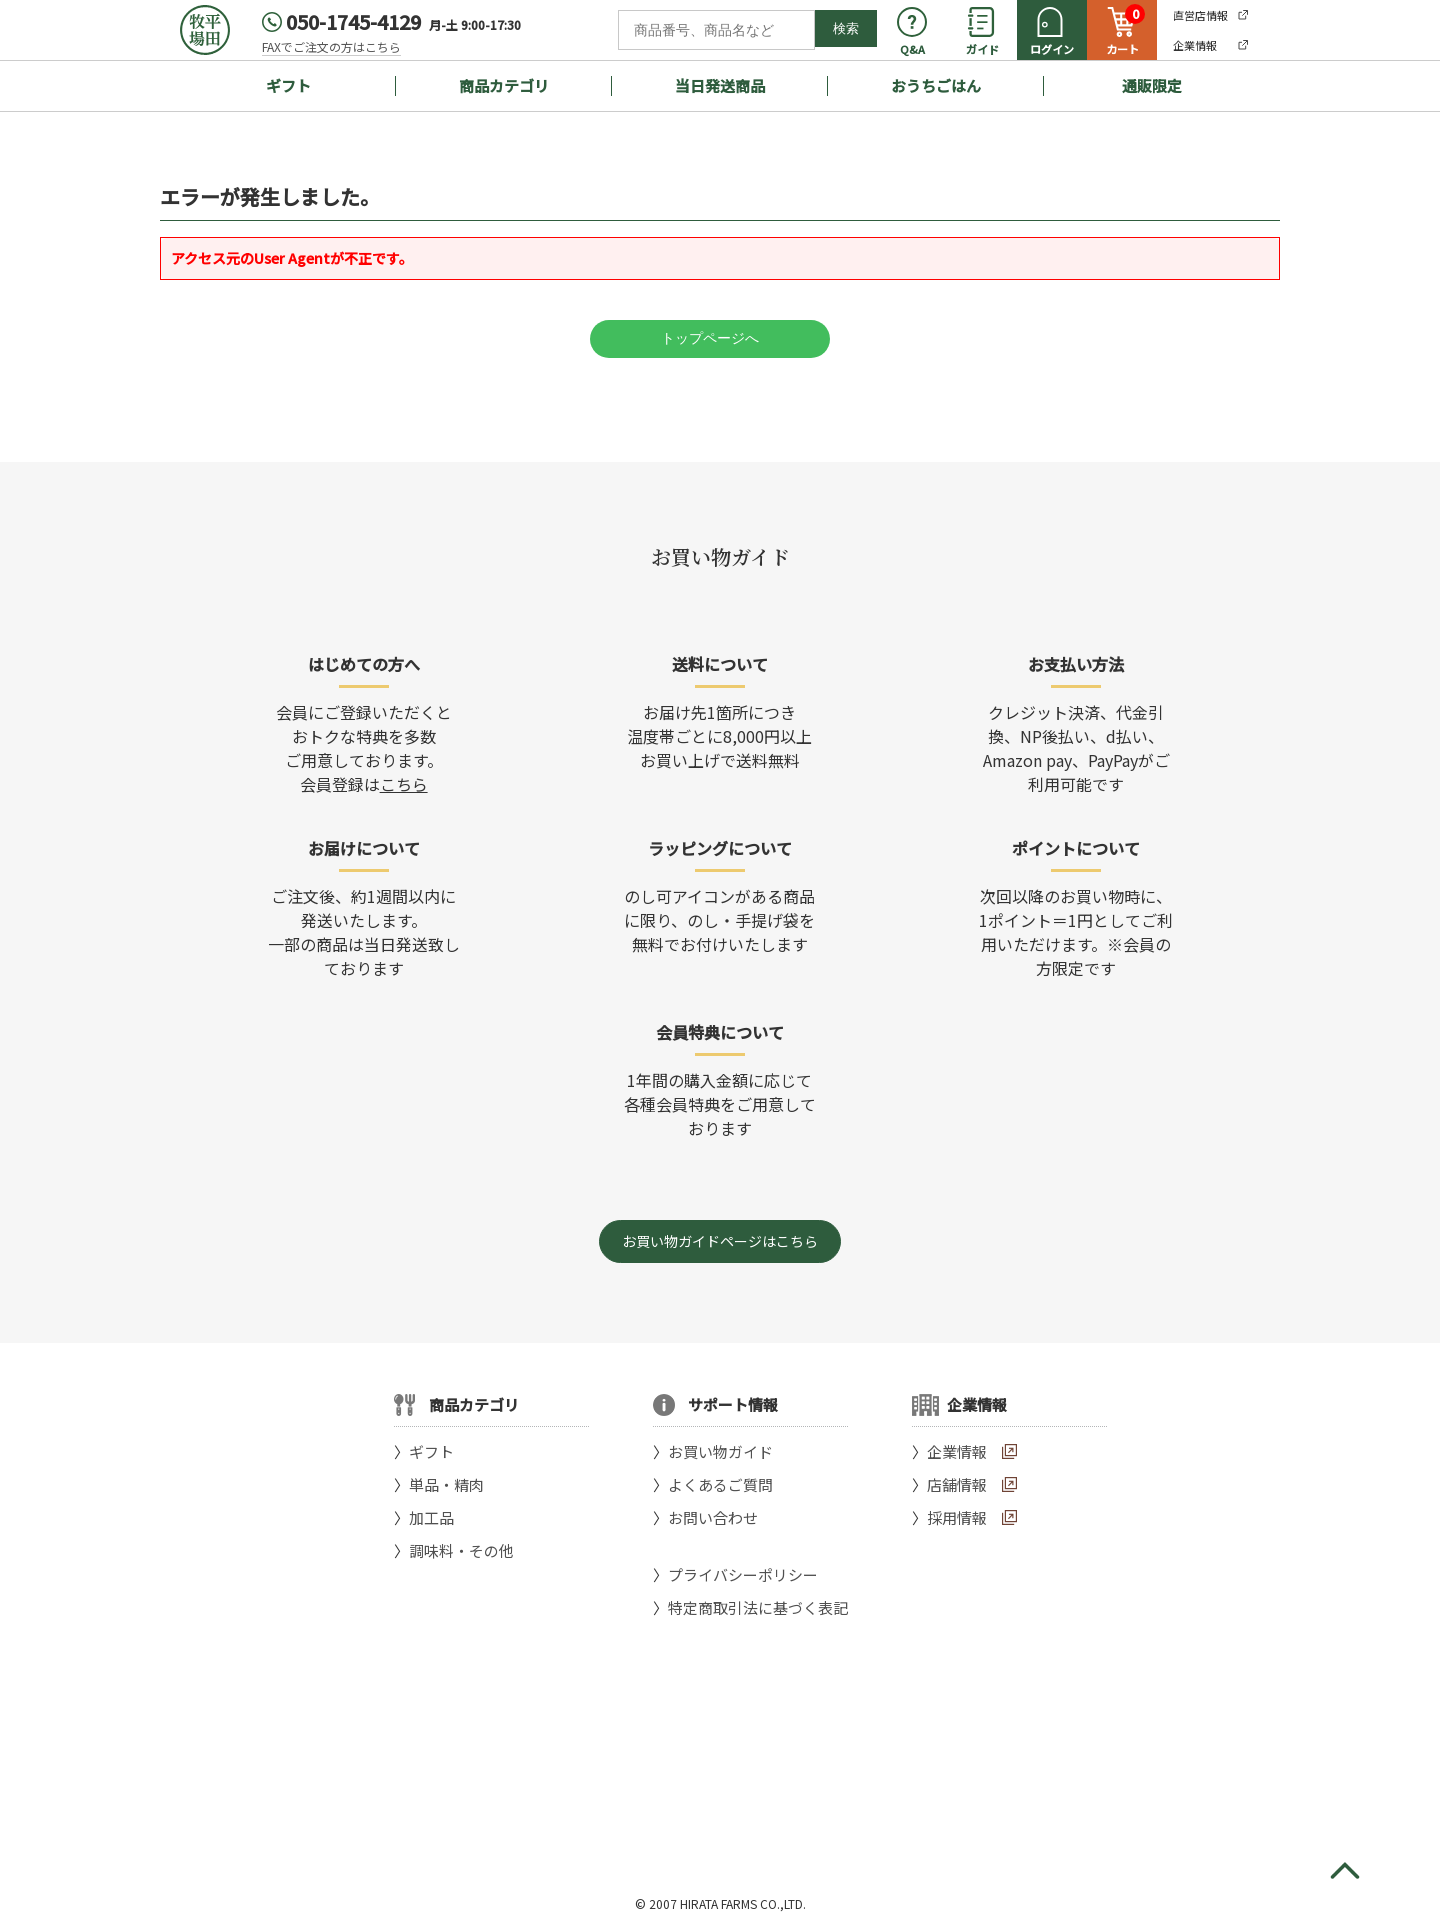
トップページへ (710, 338)
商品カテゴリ (504, 85)
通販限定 (1152, 85)
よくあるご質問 (720, 1484)
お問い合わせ (713, 1517)
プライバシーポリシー (743, 1574)
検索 (846, 28)
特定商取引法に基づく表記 (758, 1607)
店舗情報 (957, 1484)
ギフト (288, 85)
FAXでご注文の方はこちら (331, 46)
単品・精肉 (446, 1484)
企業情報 (957, 1451)
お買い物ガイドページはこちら (720, 1241)
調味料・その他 (461, 1550)
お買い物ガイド (720, 1451)
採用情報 (957, 1517)
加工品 (431, 1517)
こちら (404, 784)
